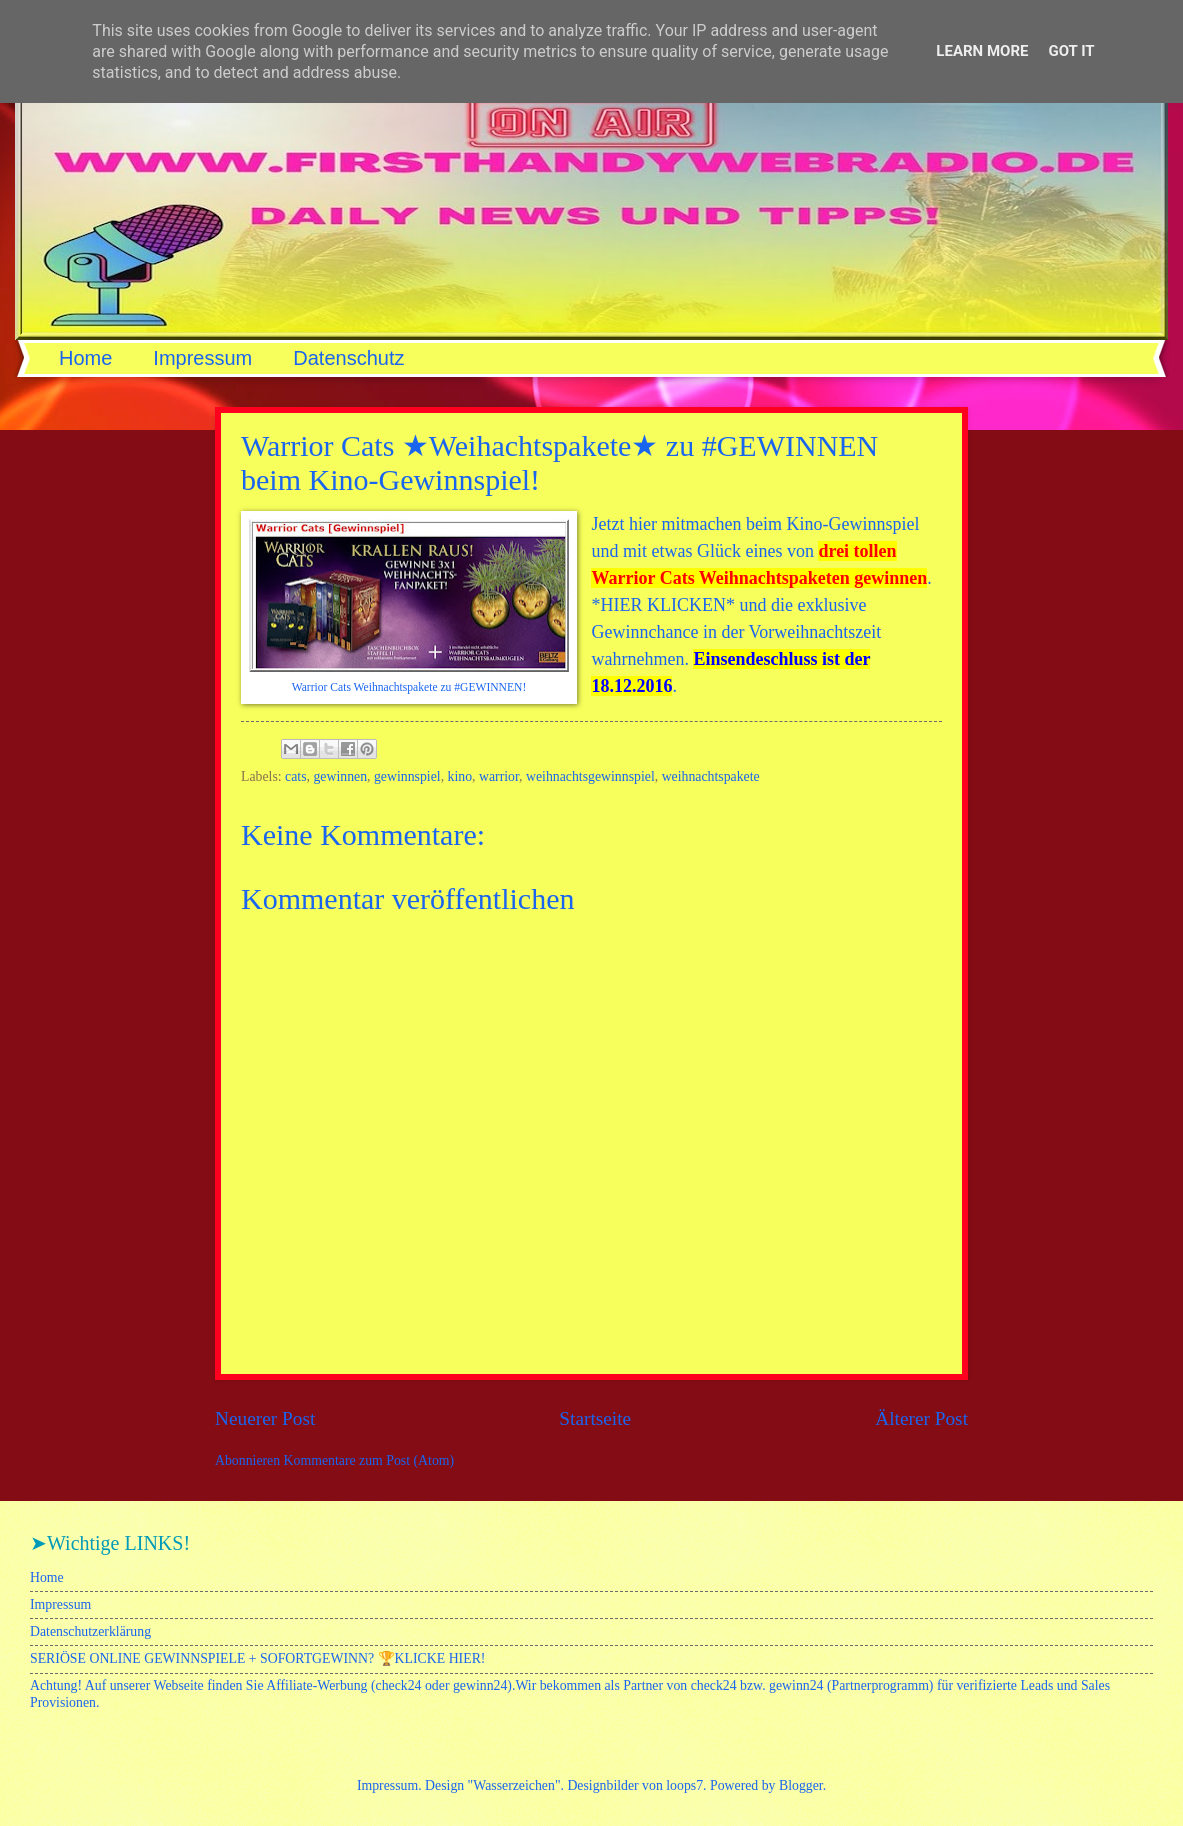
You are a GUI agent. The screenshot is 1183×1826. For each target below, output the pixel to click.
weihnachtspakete (711, 776)
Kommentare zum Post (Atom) (369, 1460)
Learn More (982, 51)
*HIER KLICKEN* (662, 605)
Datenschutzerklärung (90, 1631)
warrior (499, 776)
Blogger (801, 1785)
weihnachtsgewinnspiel (590, 776)
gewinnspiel (407, 776)
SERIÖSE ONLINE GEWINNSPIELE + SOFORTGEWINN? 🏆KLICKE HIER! (257, 1658)
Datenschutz (348, 358)
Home (85, 358)
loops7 (684, 1785)
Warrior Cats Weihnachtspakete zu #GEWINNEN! (409, 687)
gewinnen (340, 776)
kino (460, 776)
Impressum (202, 358)
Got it (1071, 51)
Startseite (595, 1418)
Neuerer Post (265, 1418)
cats (295, 776)
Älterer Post (921, 1418)
